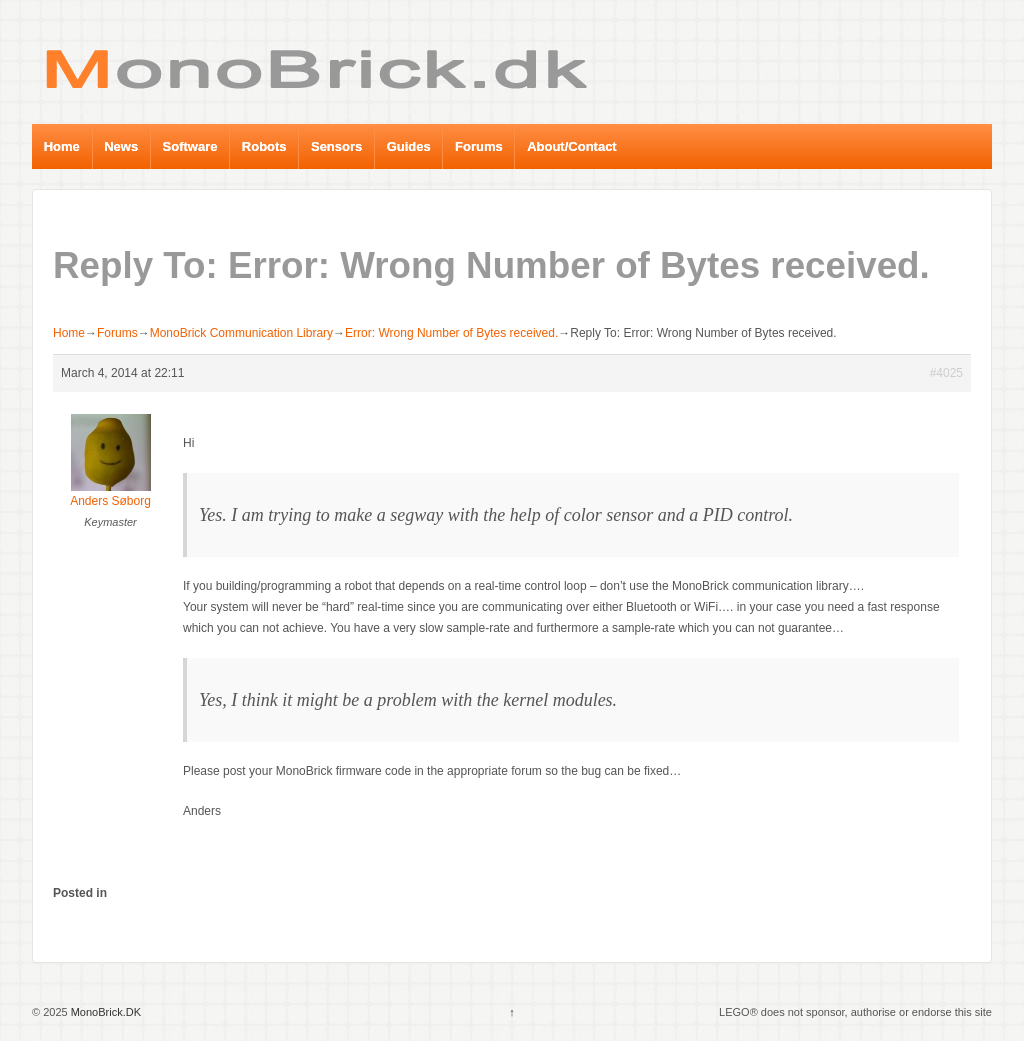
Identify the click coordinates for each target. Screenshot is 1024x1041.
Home (62, 146)
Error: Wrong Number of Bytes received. (451, 333)
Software (190, 146)
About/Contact (572, 146)
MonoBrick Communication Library (241, 333)
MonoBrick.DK (104, 1012)
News (121, 146)
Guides (409, 146)
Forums (479, 146)
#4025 (946, 373)
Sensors (336, 146)
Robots (264, 146)
